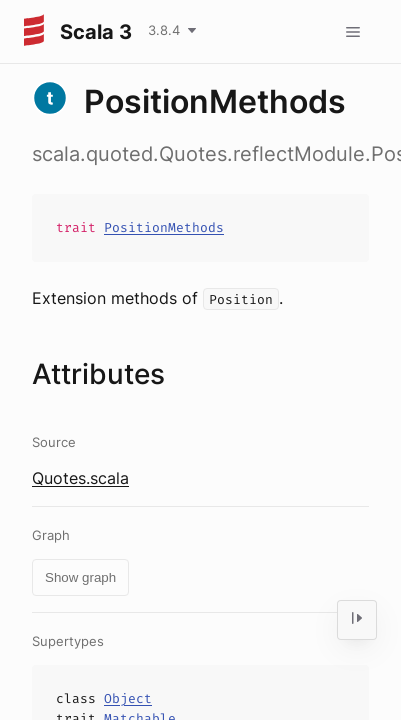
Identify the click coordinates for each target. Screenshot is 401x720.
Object (128, 698)
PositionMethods (164, 227)
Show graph (80, 577)
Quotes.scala (80, 478)
